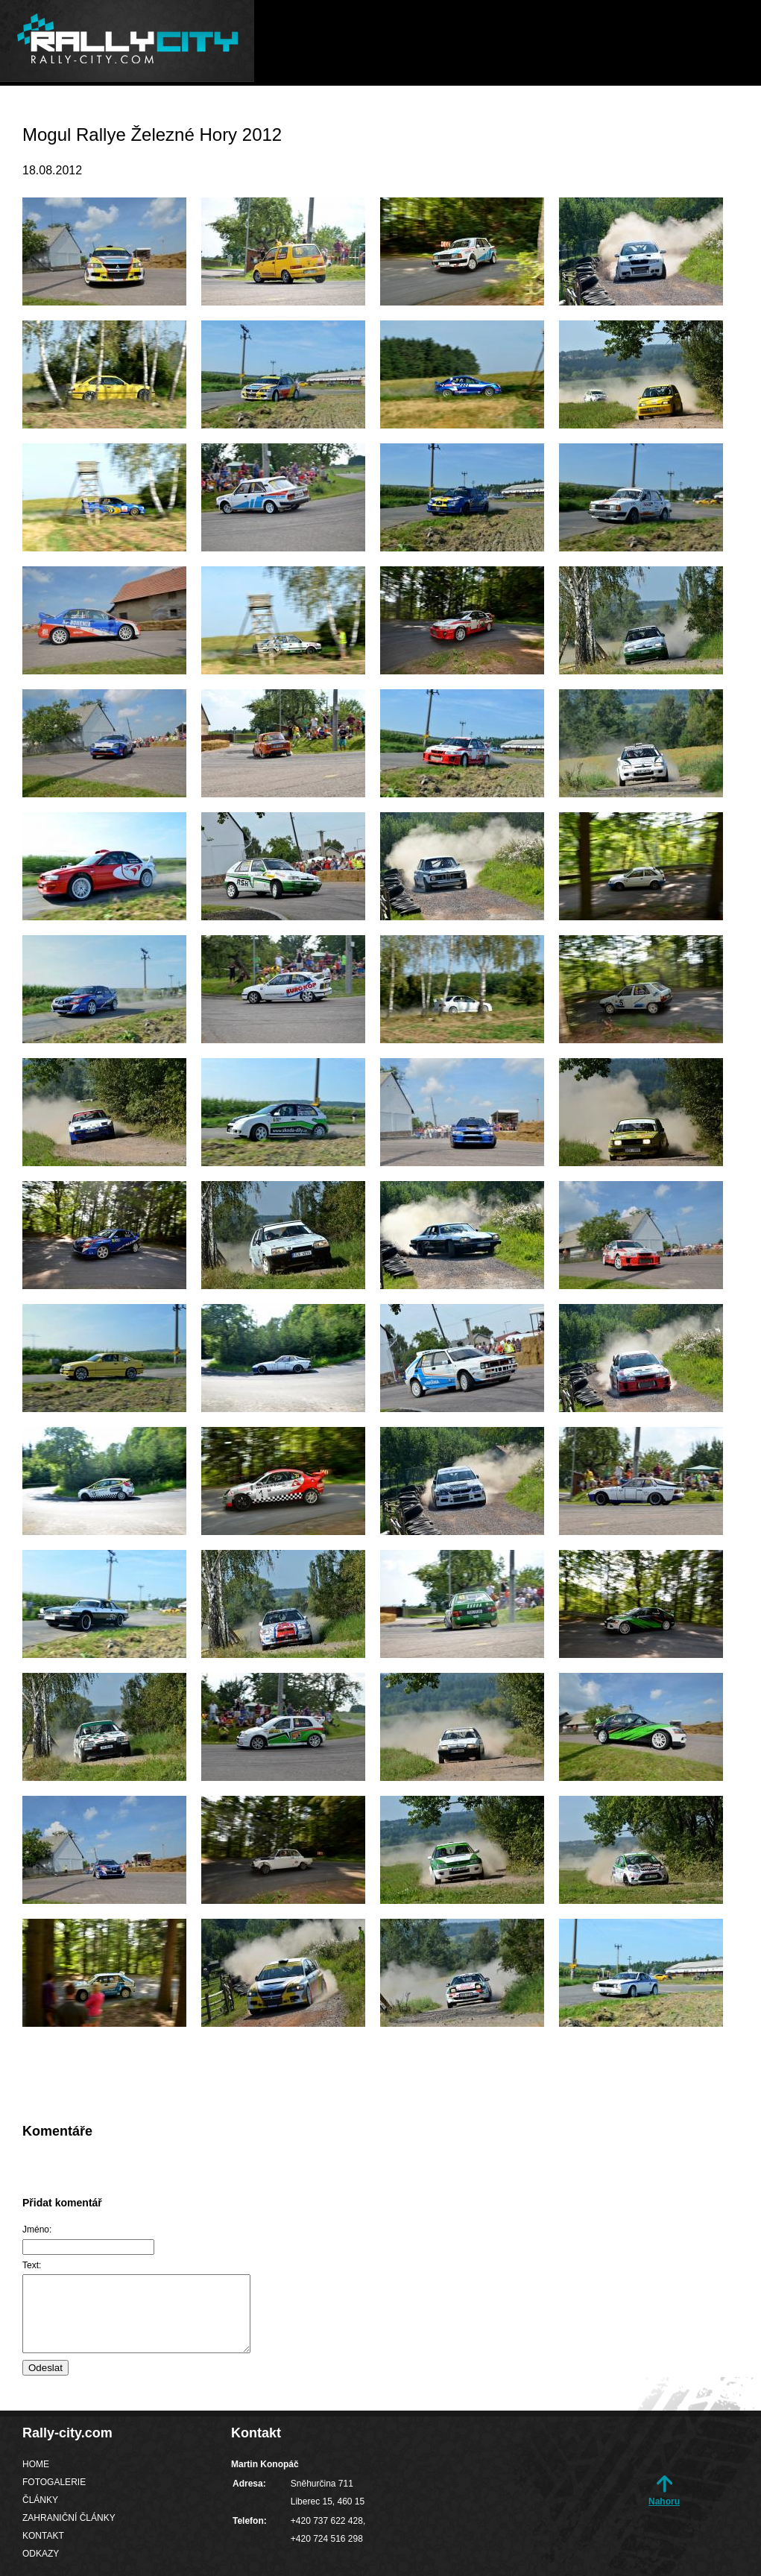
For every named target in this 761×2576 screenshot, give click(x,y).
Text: (31, 2265)
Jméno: (36, 2229)
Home (241, 115)
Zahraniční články (531, 115)
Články (419, 115)
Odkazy (725, 115)
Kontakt (647, 115)
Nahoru (664, 2501)
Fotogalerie (327, 115)
